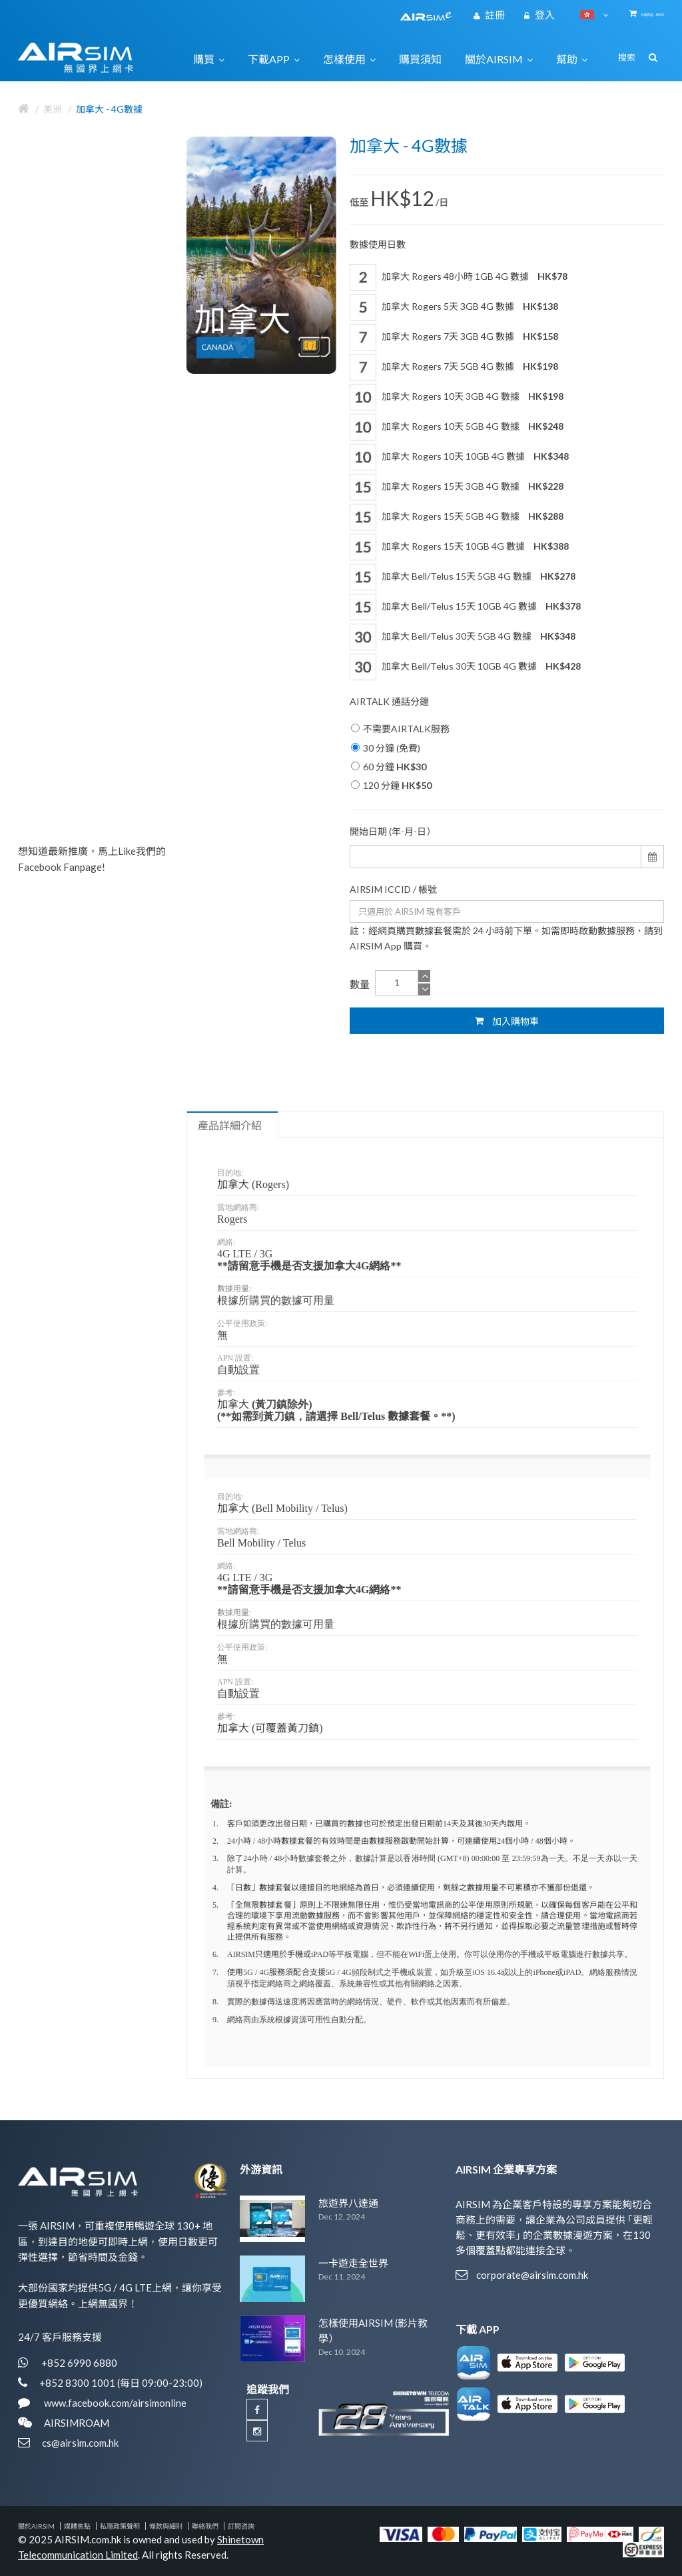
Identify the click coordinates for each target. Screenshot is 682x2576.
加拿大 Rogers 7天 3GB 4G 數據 (454, 337)
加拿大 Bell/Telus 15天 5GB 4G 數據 (462, 577)
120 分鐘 (391, 785)
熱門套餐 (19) (47, 202)
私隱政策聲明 (120, 2526)
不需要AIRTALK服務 (400, 728)
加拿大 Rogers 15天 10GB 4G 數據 (459, 547)
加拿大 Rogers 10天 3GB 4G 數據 (456, 397)
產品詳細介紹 (230, 1125)
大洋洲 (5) (40, 347)
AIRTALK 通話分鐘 (389, 701)
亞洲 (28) (39, 260)
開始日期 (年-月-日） (393, 831)
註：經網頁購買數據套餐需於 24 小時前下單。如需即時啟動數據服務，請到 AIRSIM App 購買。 (506, 938)
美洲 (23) (39, 290)
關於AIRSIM (36, 2526)
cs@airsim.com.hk (80, 2443)
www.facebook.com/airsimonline (114, 2403)
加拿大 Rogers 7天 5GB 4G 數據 (454, 367)
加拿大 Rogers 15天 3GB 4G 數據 (456, 487)
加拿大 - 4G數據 (109, 109)
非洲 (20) (39, 406)
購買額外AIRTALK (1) (62, 464)
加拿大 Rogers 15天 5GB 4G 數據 (456, 517)
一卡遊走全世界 (353, 2263)
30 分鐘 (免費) (385, 748)
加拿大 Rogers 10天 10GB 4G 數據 (459, 457)
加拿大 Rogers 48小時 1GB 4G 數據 (458, 277)
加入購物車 (507, 1020)
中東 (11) (39, 319)
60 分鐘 (388, 766)
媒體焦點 (77, 2526)
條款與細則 (165, 2526)
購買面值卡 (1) (49, 173)
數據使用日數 (378, 244)
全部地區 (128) (50, 231)
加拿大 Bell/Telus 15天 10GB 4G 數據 (465, 607)
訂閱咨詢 (241, 2526)
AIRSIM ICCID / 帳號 (393, 889)
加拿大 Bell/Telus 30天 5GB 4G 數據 (462, 637)
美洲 (52, 109)
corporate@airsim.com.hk (532, 2275)
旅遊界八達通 (348, 2203)
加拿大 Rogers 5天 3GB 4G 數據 (454, 307)
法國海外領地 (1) (53, 435)
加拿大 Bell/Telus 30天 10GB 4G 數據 (465, 667)
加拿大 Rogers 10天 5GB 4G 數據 (456, 427)
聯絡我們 (205, 2526)
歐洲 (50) (39, 377)
